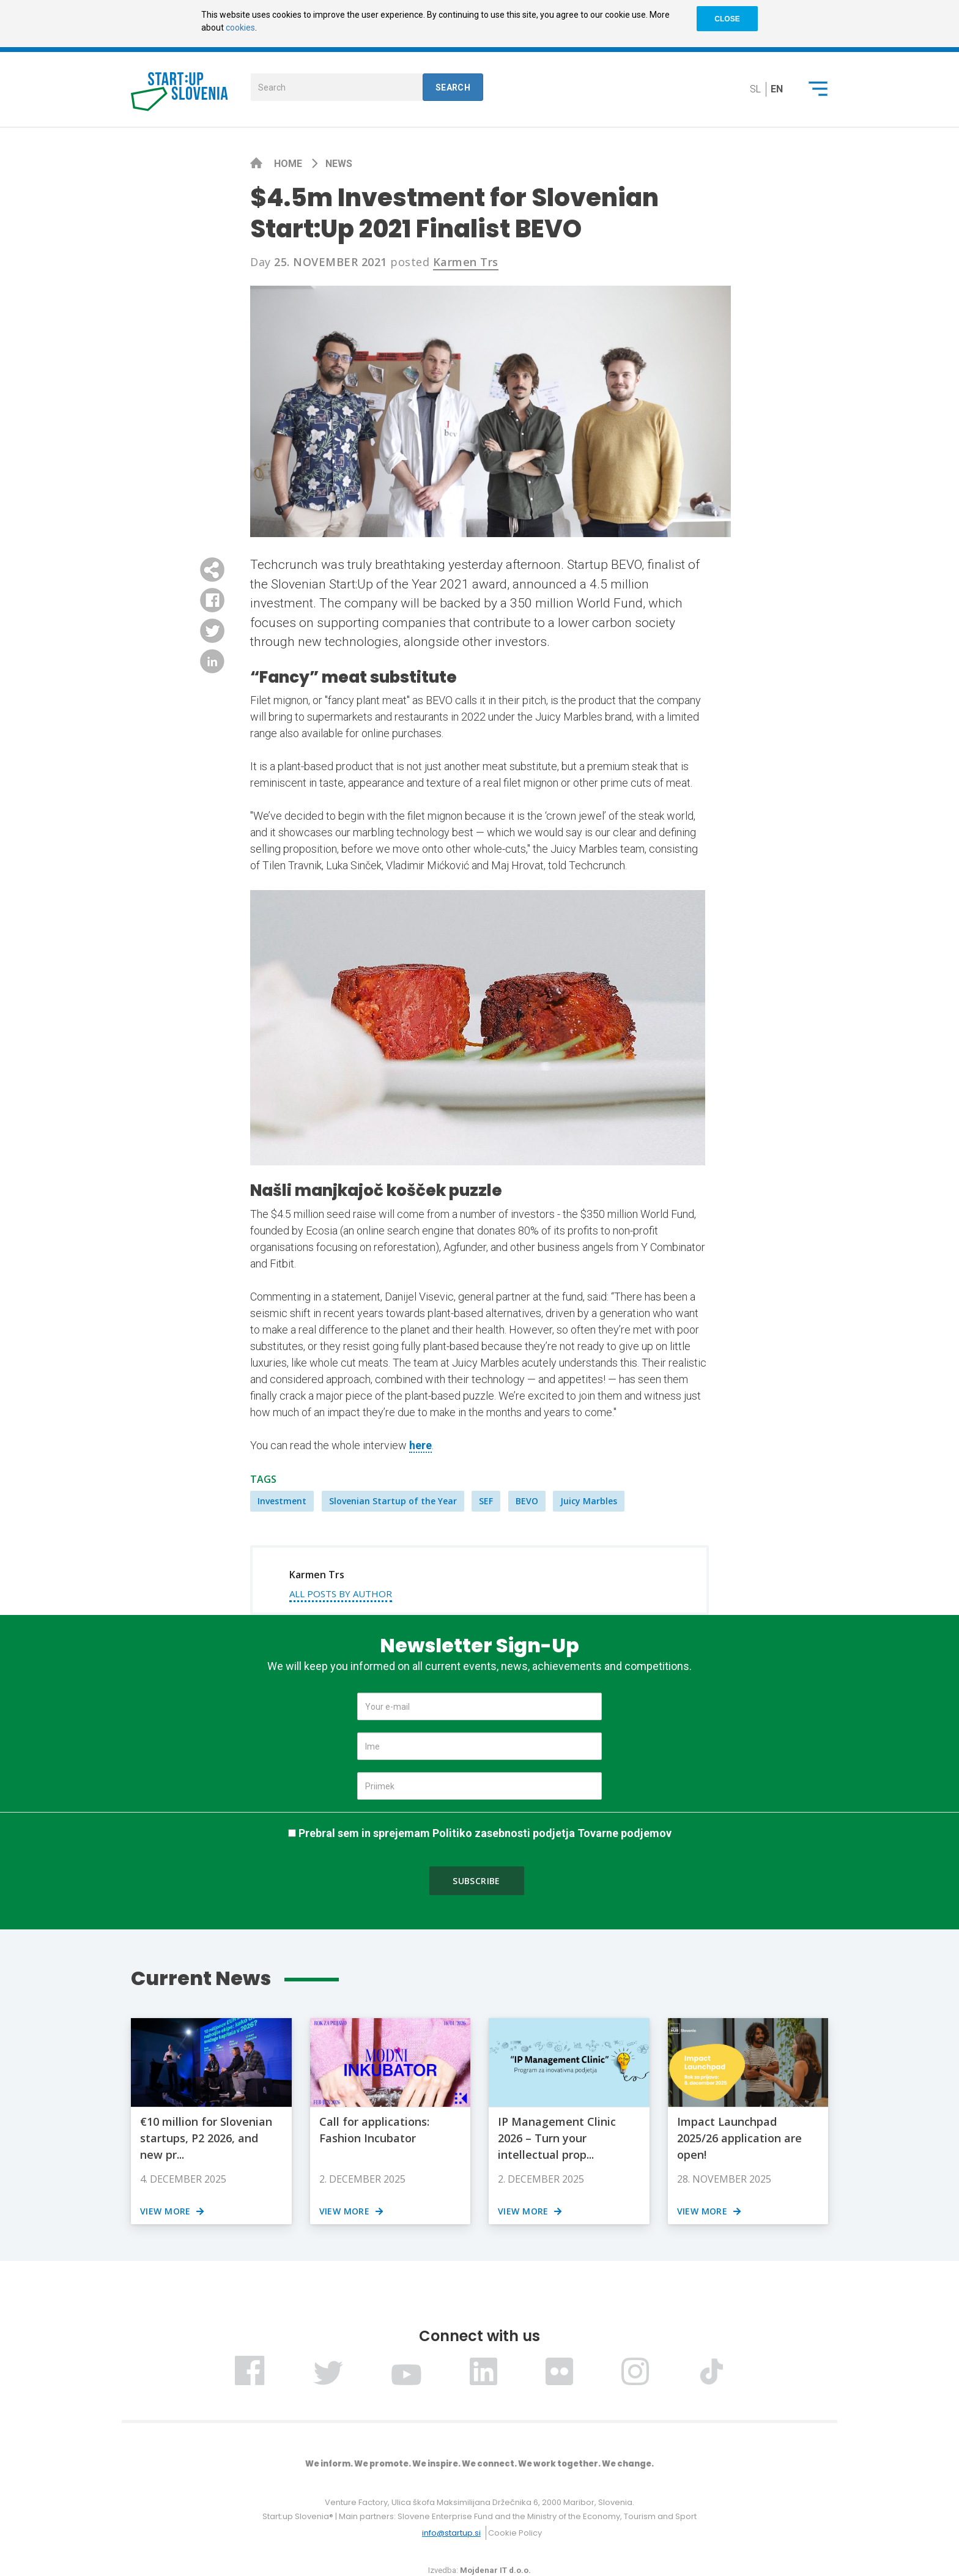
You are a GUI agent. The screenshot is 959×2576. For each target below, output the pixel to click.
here (420, 1445)
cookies (240, 27)
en (777, 89)
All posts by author (340, 1593)
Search (453, 87)
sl (755, 89)
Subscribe (476, 1881)
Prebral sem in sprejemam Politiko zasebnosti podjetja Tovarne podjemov (485, 1833)
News (338, 163)
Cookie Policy (515, 2533)
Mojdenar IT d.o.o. (495, 2570)
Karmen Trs (465, 261)
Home (289, 163)
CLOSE (726, 19)
